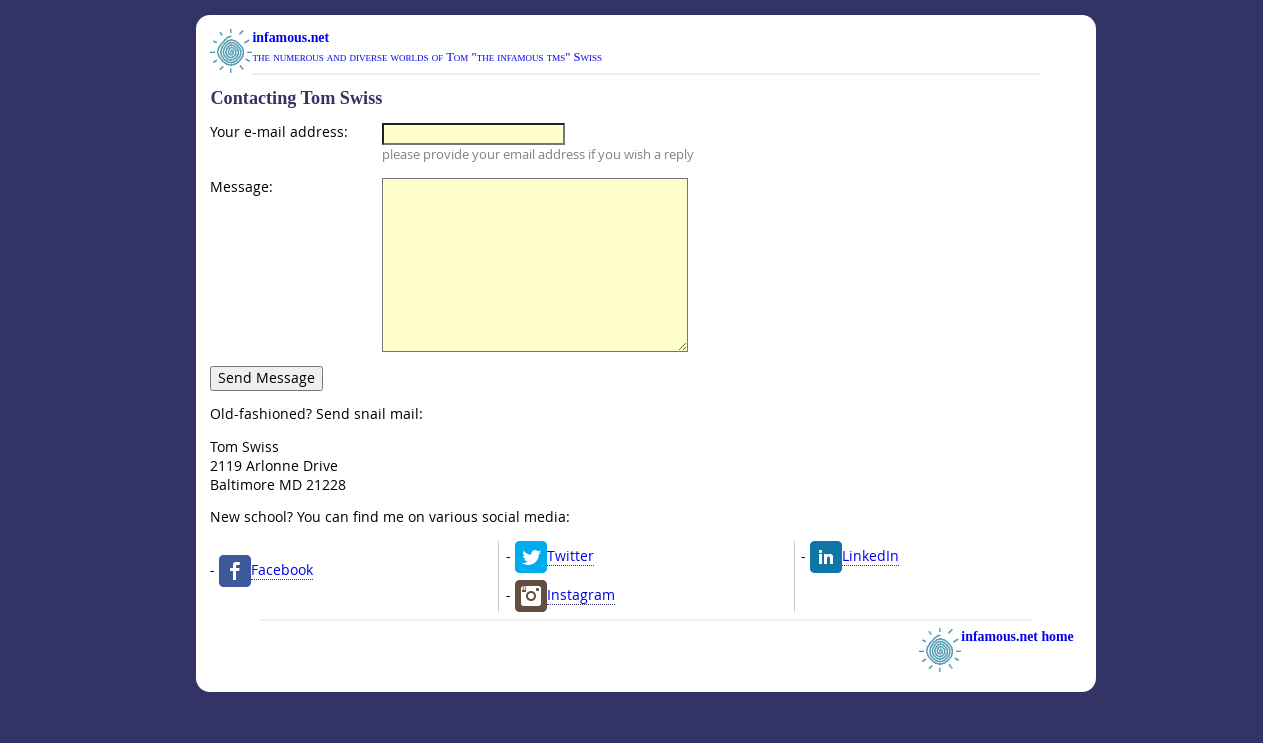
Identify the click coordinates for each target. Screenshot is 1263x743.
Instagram (581, 630)
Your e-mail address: (279, 132)
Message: (241, 187)
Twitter (570, 591)
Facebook (282, 605)
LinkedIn (870, 591)
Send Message (266, 413)
